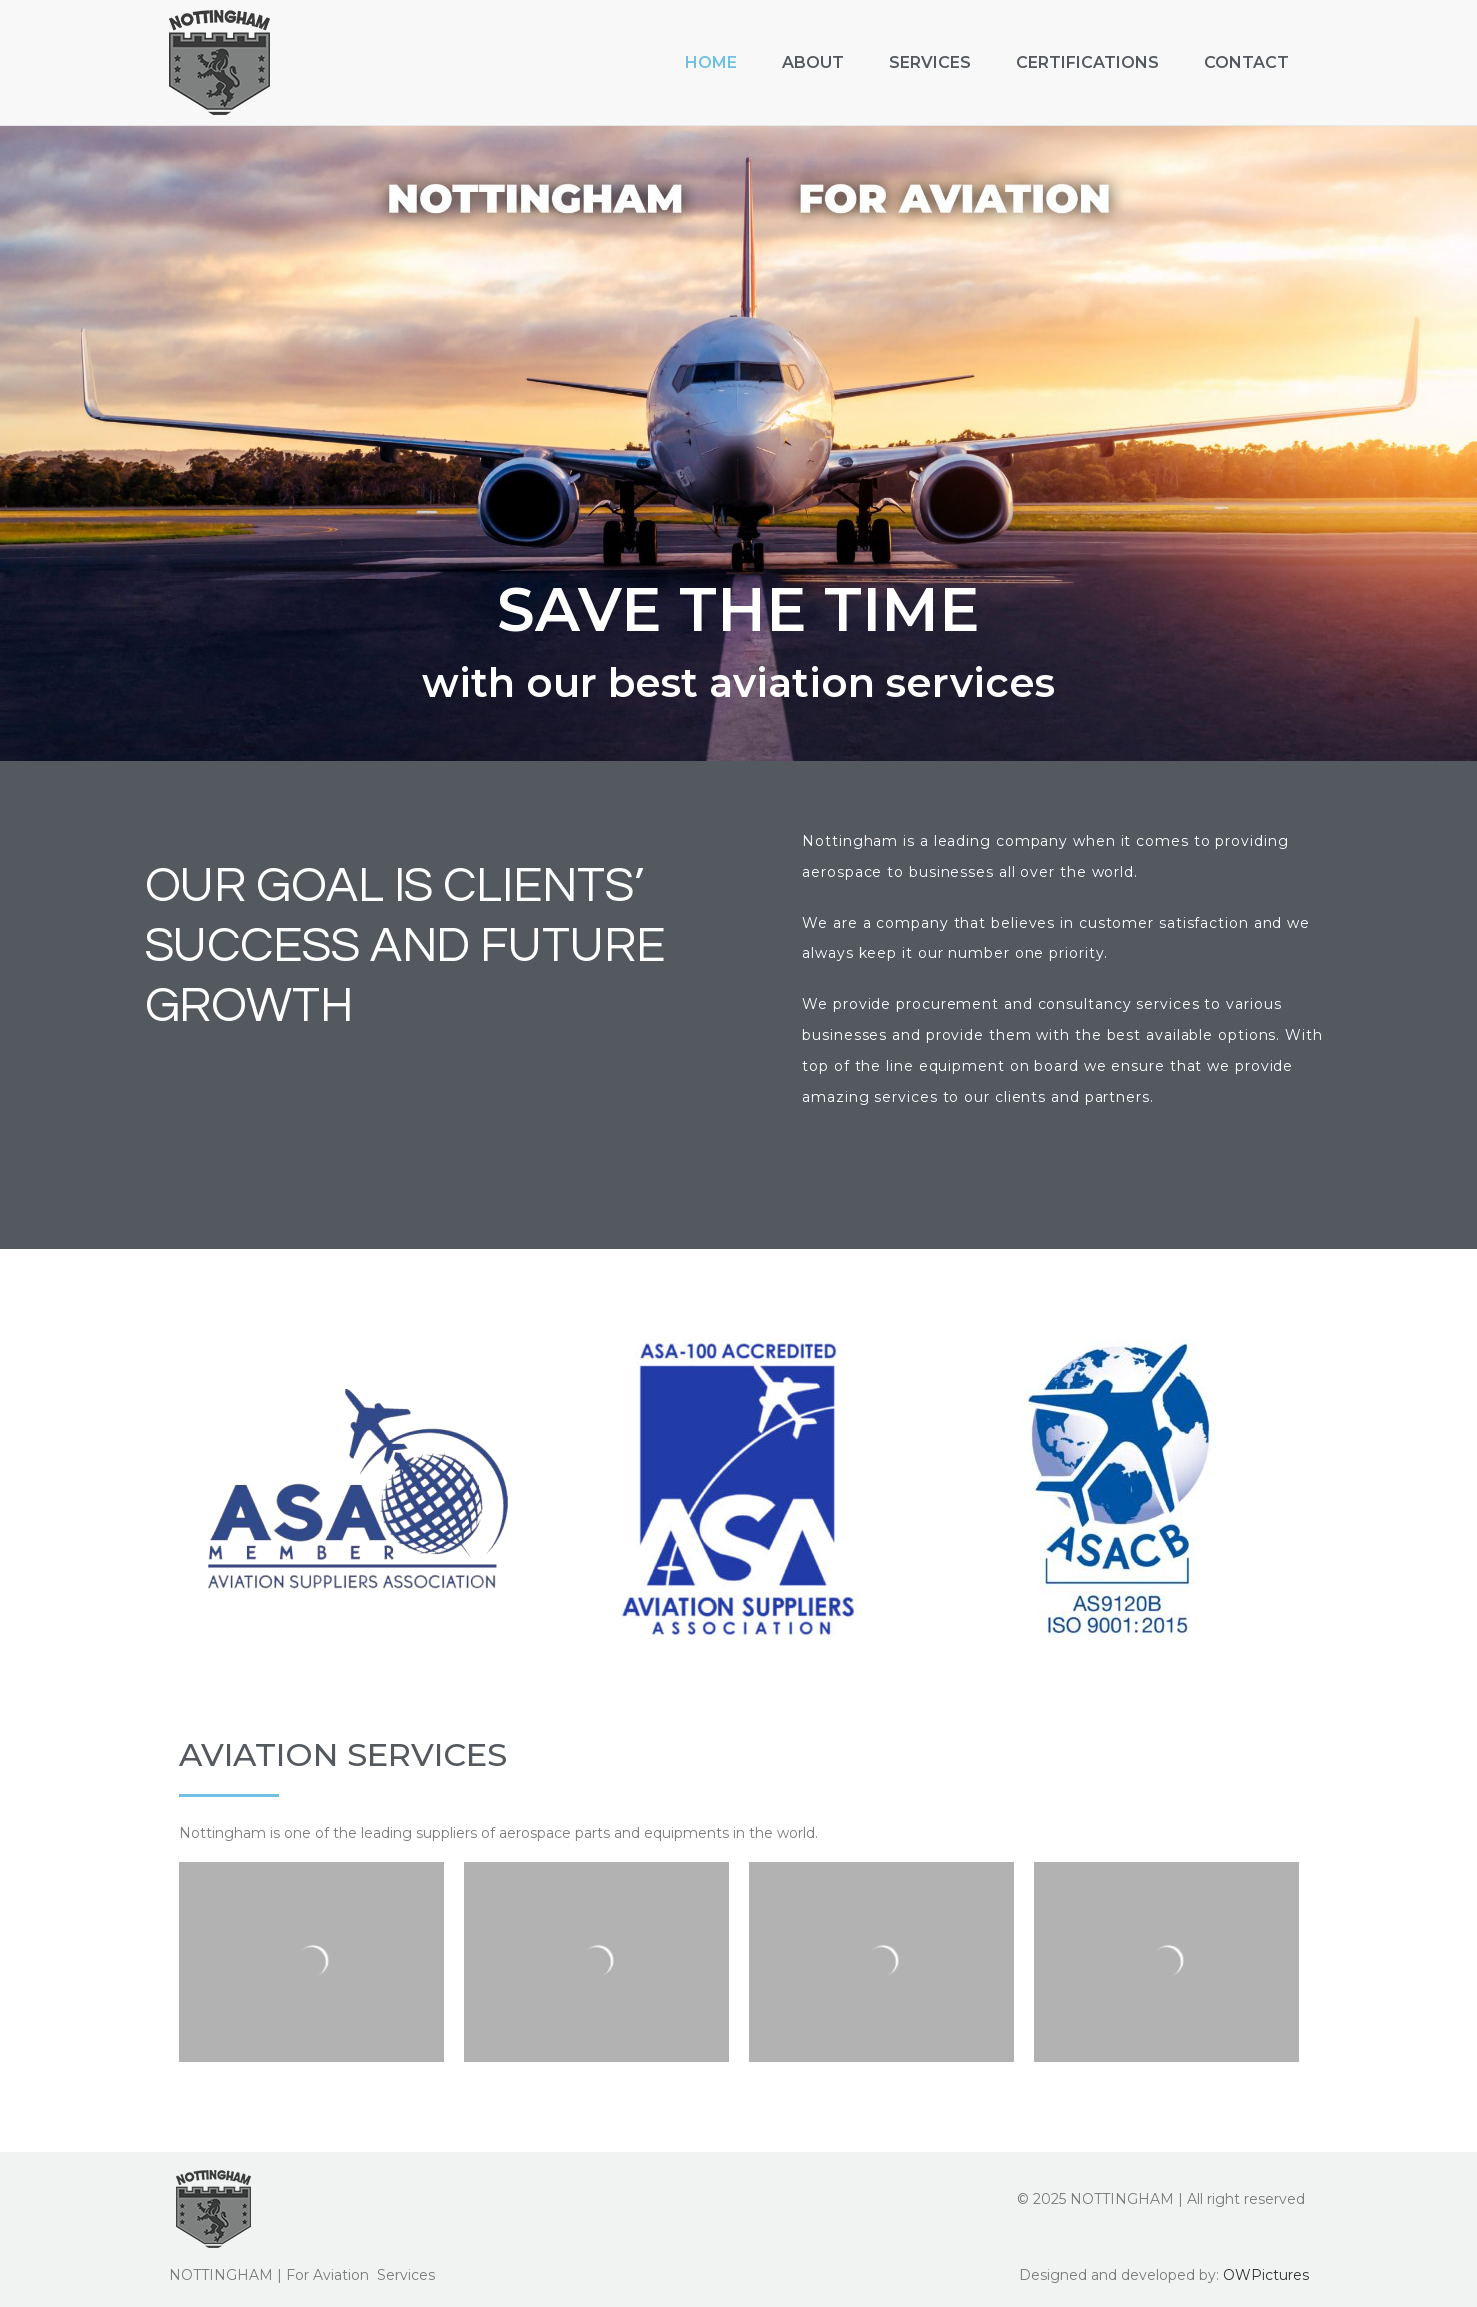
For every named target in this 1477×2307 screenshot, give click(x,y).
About (813, 62)
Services (930, 62)
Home (711, 62)
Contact (1246, 62)
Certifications (1087, 62)
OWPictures (1266, 2274)
